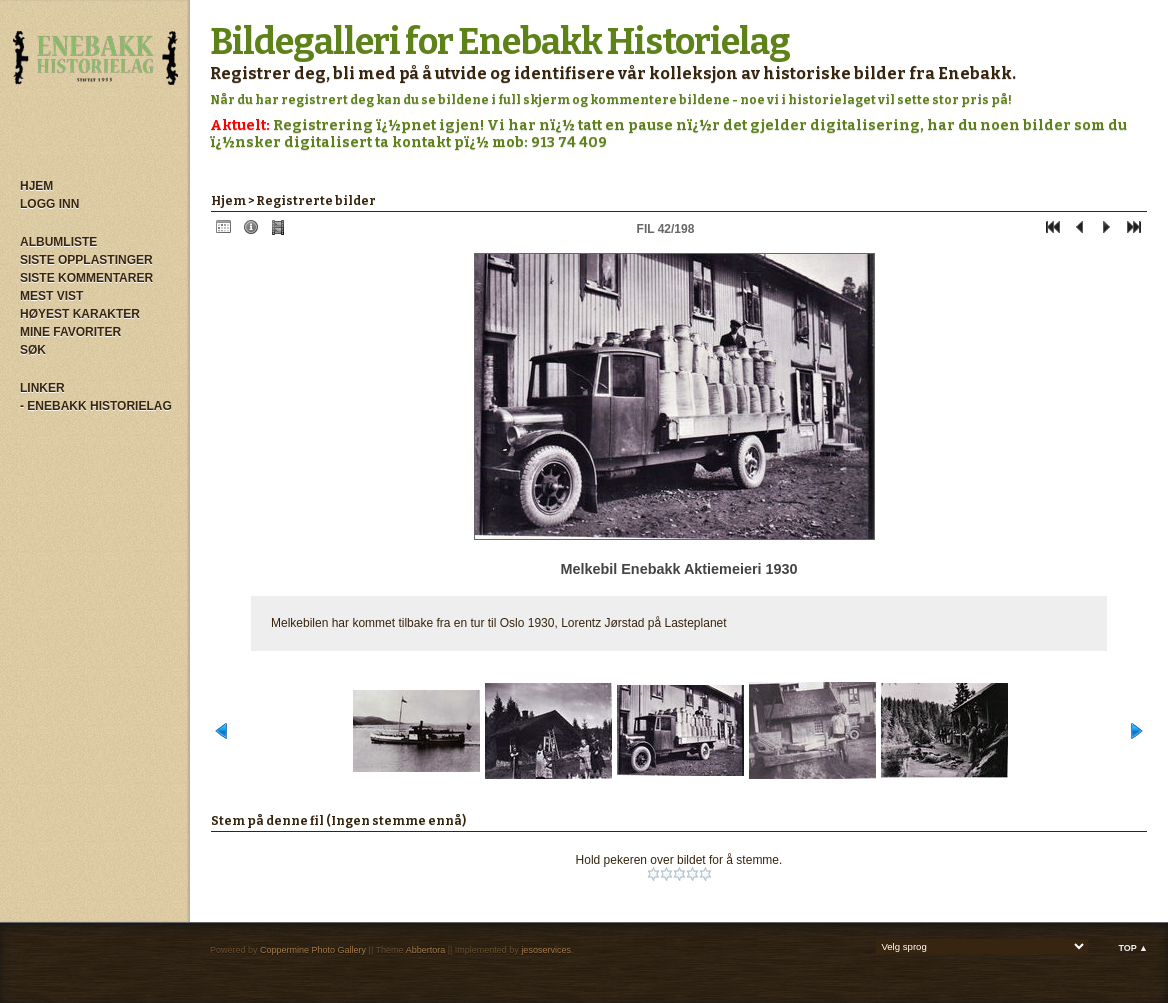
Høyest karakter (80, 314)
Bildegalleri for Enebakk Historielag (500, 42)
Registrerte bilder (316, 201)
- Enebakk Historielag (96, 406)
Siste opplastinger (86, 260)
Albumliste (58, 242)
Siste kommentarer (86, 278)
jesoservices (546, 950)
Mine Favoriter (70, 332)
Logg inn (49, 204)
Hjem (36, 186)
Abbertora (426, 950)
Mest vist (51, 296)
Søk (33, 350)
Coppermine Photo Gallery (313, 950)
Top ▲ (1133, 948)
